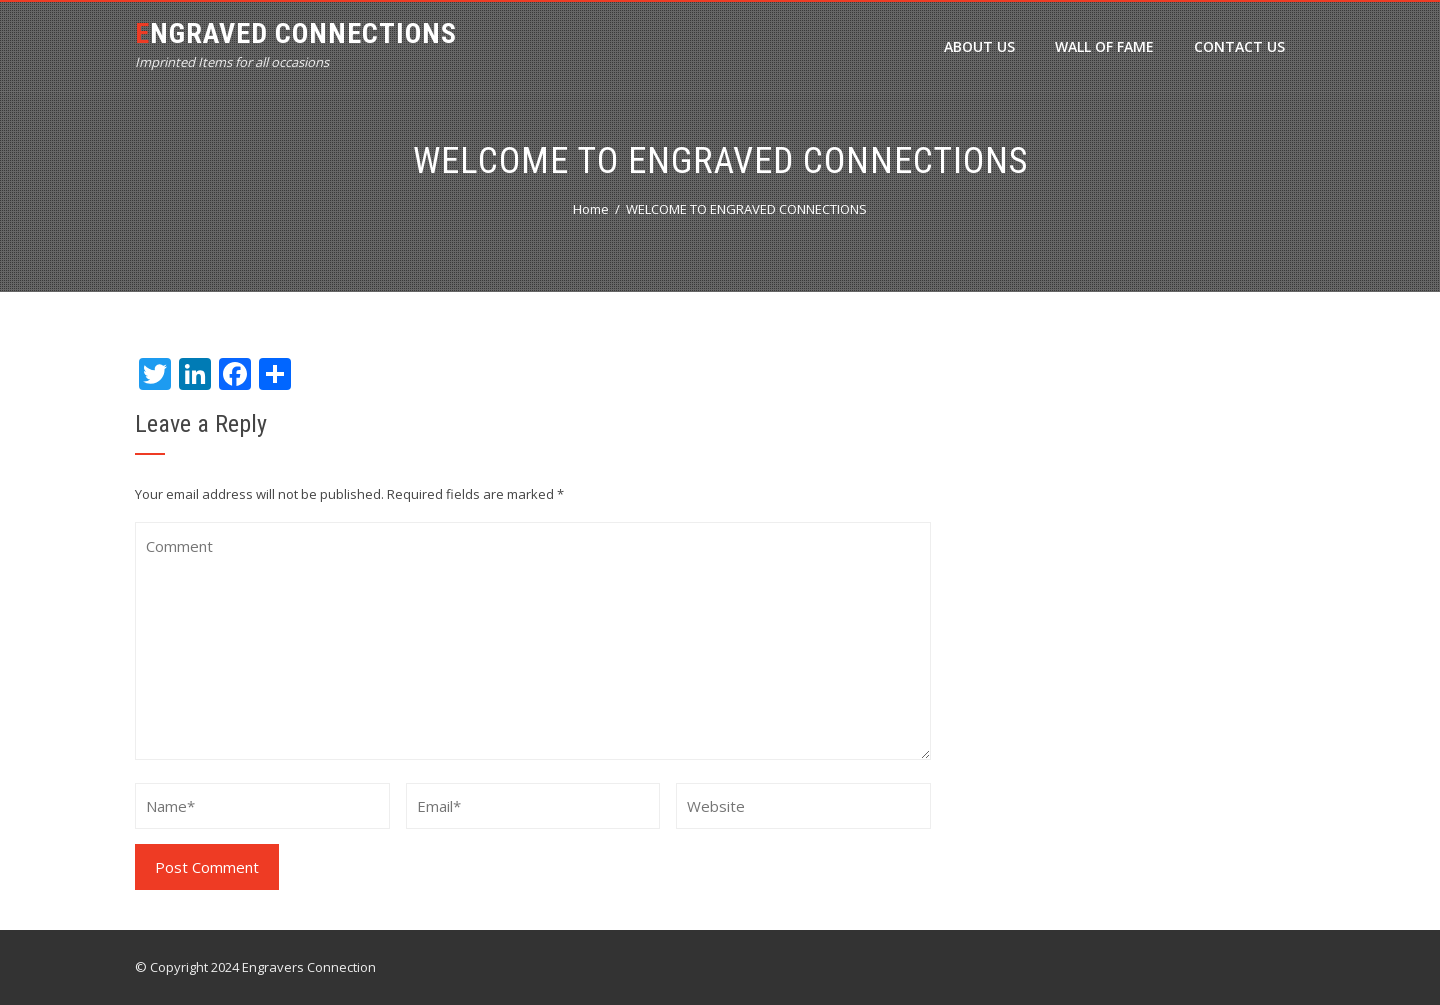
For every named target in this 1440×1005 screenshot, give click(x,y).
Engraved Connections (296, 33)
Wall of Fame (1104, 46)
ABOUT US (979, 46)
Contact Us (1239, 46)
